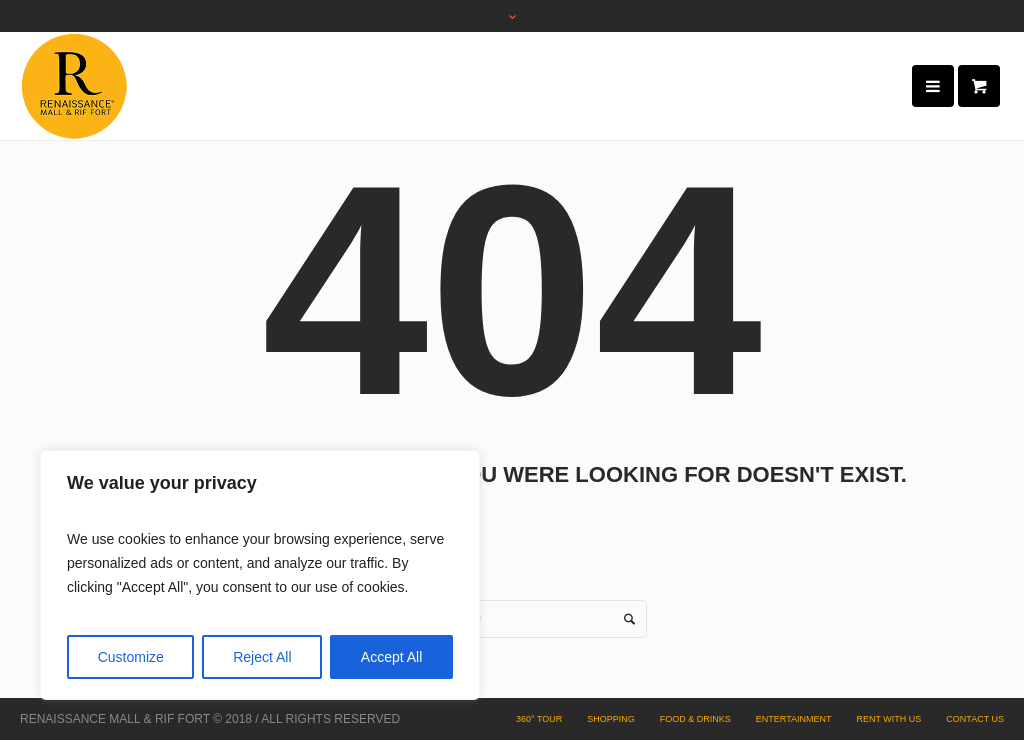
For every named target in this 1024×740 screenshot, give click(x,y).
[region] (260, 575)
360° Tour (539, 719)
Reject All (262, 657)
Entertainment (794, 719)
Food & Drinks (695, 719)
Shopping (611, 719)
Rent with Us (888, 719)
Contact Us (975, 719)
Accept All (391, 657)
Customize (131, 657)
